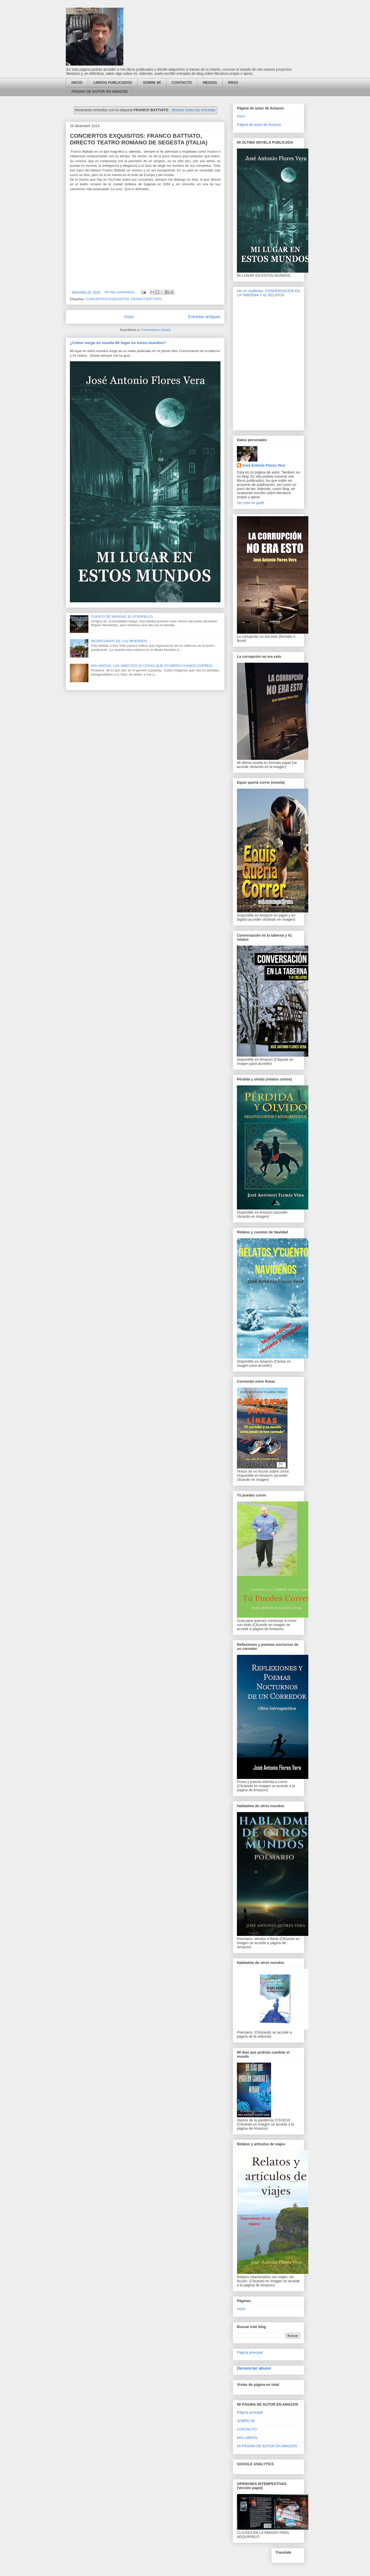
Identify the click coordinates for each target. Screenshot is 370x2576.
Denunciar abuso (254, 2368)
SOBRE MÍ (152, 82)
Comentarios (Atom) (156, 330)
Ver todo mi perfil (250, 503)
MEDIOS (210, 82)
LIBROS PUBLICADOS (113, 82)
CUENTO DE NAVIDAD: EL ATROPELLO (121, 616)
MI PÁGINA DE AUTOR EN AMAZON (267, 2446)
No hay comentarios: (120, 292)
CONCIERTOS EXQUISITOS (107, 299)
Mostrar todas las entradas (193, 110)
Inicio (129, 317)
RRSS (233, 82)
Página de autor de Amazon (259, 125)
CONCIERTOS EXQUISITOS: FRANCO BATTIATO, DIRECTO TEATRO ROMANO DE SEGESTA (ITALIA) (138, 139)
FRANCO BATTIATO (146, 299)
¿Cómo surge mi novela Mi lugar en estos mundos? (118, 342)
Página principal (250, 2352)
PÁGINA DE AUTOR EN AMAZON (99, 91)
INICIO (76, 82)
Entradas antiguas (204, 317)
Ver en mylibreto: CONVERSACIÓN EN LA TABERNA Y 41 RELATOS (268, 293)
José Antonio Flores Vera (263, 465)
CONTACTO (182, 82)
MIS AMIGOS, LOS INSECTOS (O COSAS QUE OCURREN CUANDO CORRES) (151, 666)
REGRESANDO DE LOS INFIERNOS (119, 641)
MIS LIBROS (247, 2438)
